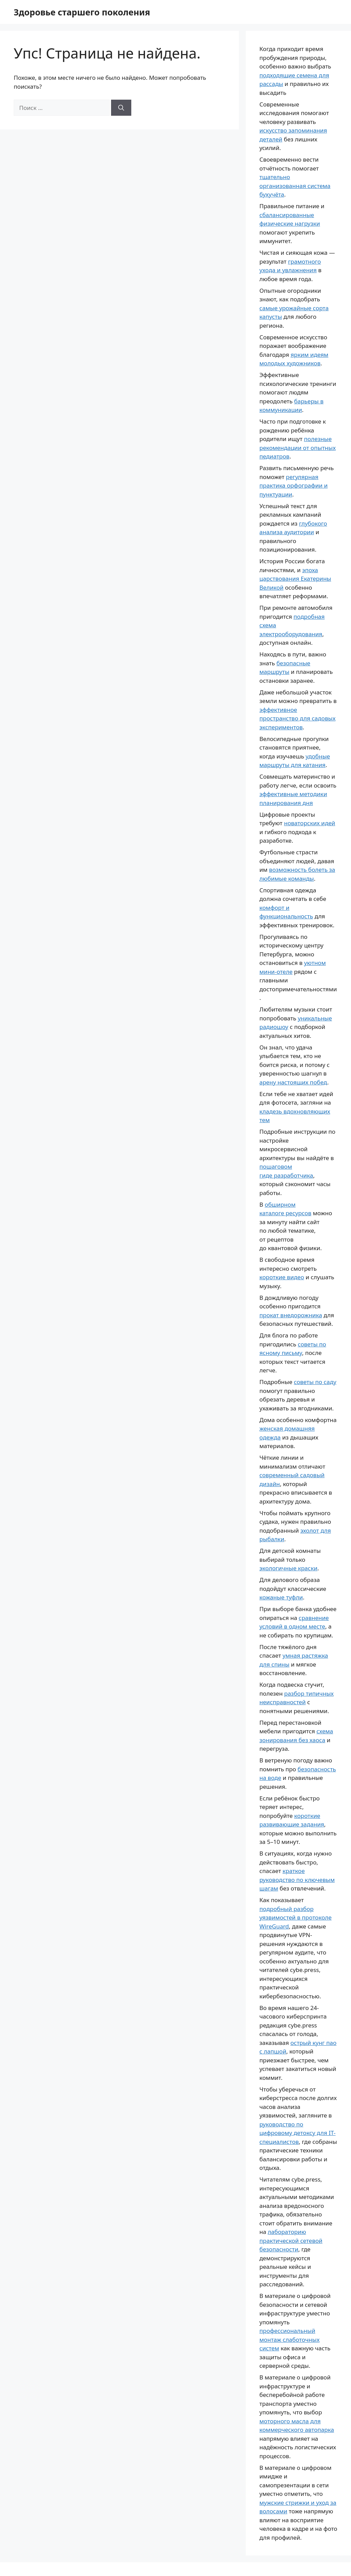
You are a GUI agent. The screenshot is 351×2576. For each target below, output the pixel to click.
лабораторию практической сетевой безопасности (291, 2240)
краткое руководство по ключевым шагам (297, 1879)
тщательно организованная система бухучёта (294, 185)
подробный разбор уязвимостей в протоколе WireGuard (295, 1917)
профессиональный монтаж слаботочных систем (289, 2339)
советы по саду (315, 1382)
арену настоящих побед (293, 1082)
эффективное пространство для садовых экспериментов (297, 718)
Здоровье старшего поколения (82, 12)
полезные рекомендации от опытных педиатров (297, 447)
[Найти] (121, 108)
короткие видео (281, 1277)
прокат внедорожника (290, 1315)
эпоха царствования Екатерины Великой (295, 578)
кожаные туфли (281, 1597)
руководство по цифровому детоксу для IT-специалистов (297, 2133)
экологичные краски (288, 1568)
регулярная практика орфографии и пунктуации (293, 485)
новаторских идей (309, 823)
